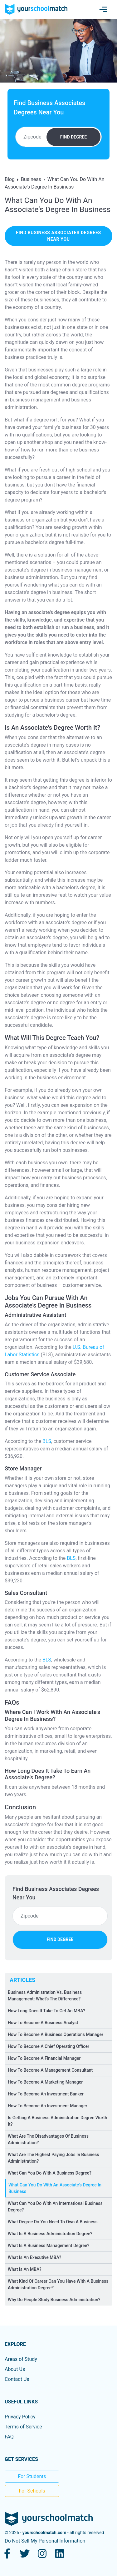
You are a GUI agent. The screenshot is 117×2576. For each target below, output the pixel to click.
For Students (32, 2476)
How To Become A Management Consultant (50, 2070)
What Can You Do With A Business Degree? (49, 2172)
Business (31, 179)
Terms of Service (23, 2427)
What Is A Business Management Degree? (48, 2245)
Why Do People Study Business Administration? (54, 2299)
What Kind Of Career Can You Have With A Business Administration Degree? (58, 2284)
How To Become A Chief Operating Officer (48, 2046)
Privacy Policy (20, 2417)
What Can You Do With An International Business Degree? (55, 2206)
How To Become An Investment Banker (46, 2093)
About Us (15, 2369)
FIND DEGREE (73, 136)
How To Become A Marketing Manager (45, 2081)
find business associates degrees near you (58, 236)
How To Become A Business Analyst (43, 2022)
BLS (46, 1441)
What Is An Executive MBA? (34, 2257)
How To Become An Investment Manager (47, 2105)
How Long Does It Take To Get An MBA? (46, 2010)
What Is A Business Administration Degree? (50, 2233)
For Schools (32, 2491)
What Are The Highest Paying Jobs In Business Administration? (53, 2158)
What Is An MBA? (24, 2269)
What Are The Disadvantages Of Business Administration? (48, 2139)
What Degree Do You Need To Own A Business (53, 2221)
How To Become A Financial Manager (44, 2058)
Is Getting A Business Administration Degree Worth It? (57, 2121)
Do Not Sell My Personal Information (45, 2541)
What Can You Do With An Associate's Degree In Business (54, 2188)
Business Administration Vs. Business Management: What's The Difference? (45, 1995)
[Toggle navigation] (103, 9)
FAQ (9, 2437)
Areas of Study (21, 2359)
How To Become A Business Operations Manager (55, 2034)
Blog (10, 179)
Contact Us (17, 2379)
